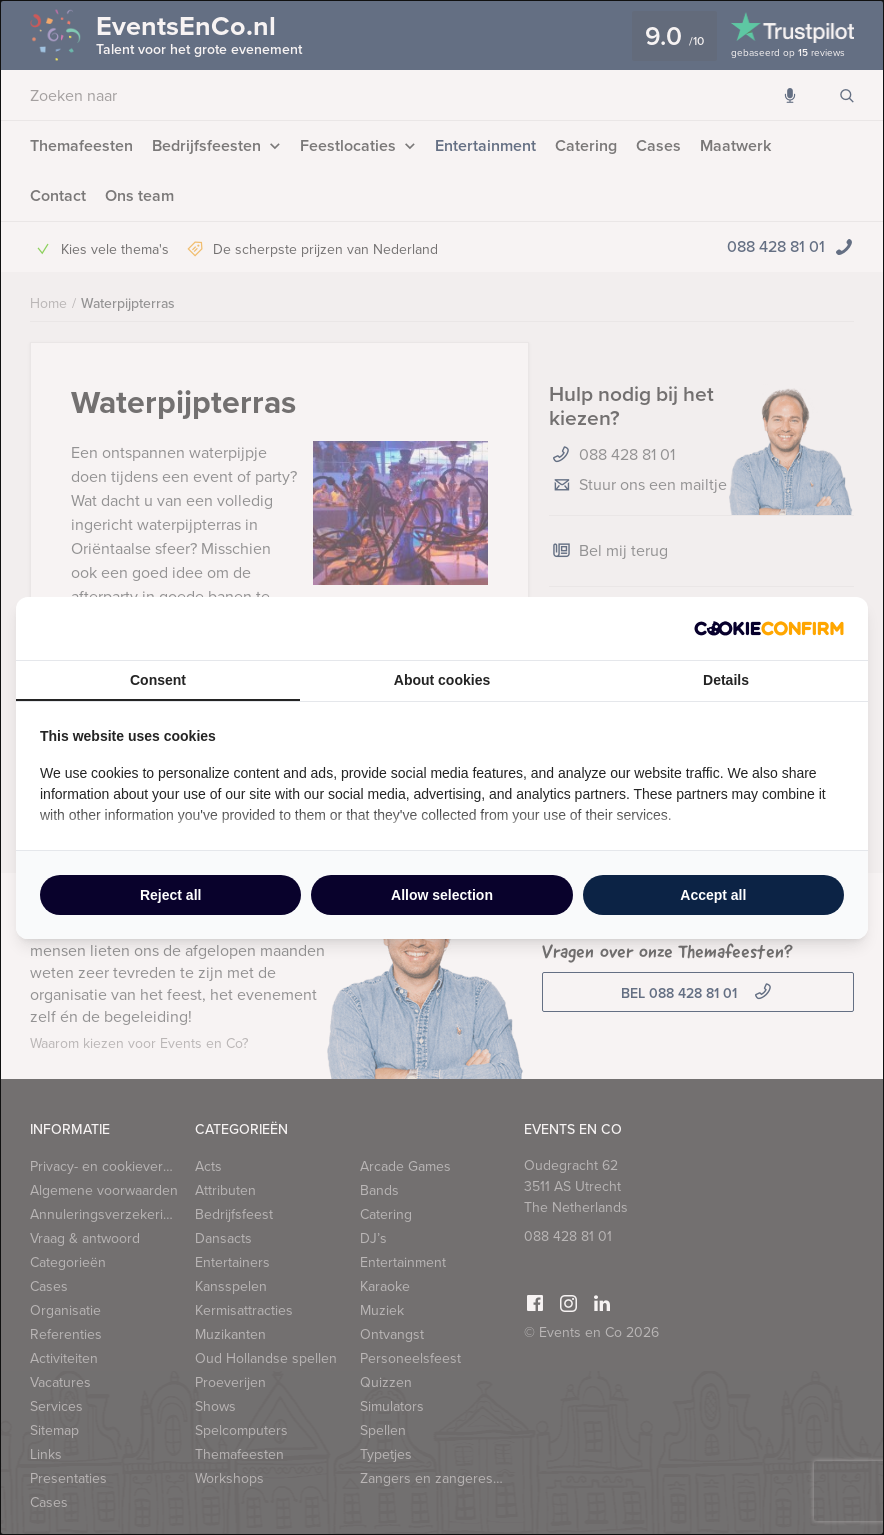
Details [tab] (726, 680)
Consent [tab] (158, 680)
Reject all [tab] (170, 895)
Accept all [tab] (713, 895)
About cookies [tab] (442, 680)
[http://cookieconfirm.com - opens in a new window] (769, 628)
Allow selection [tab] (442, 895)
